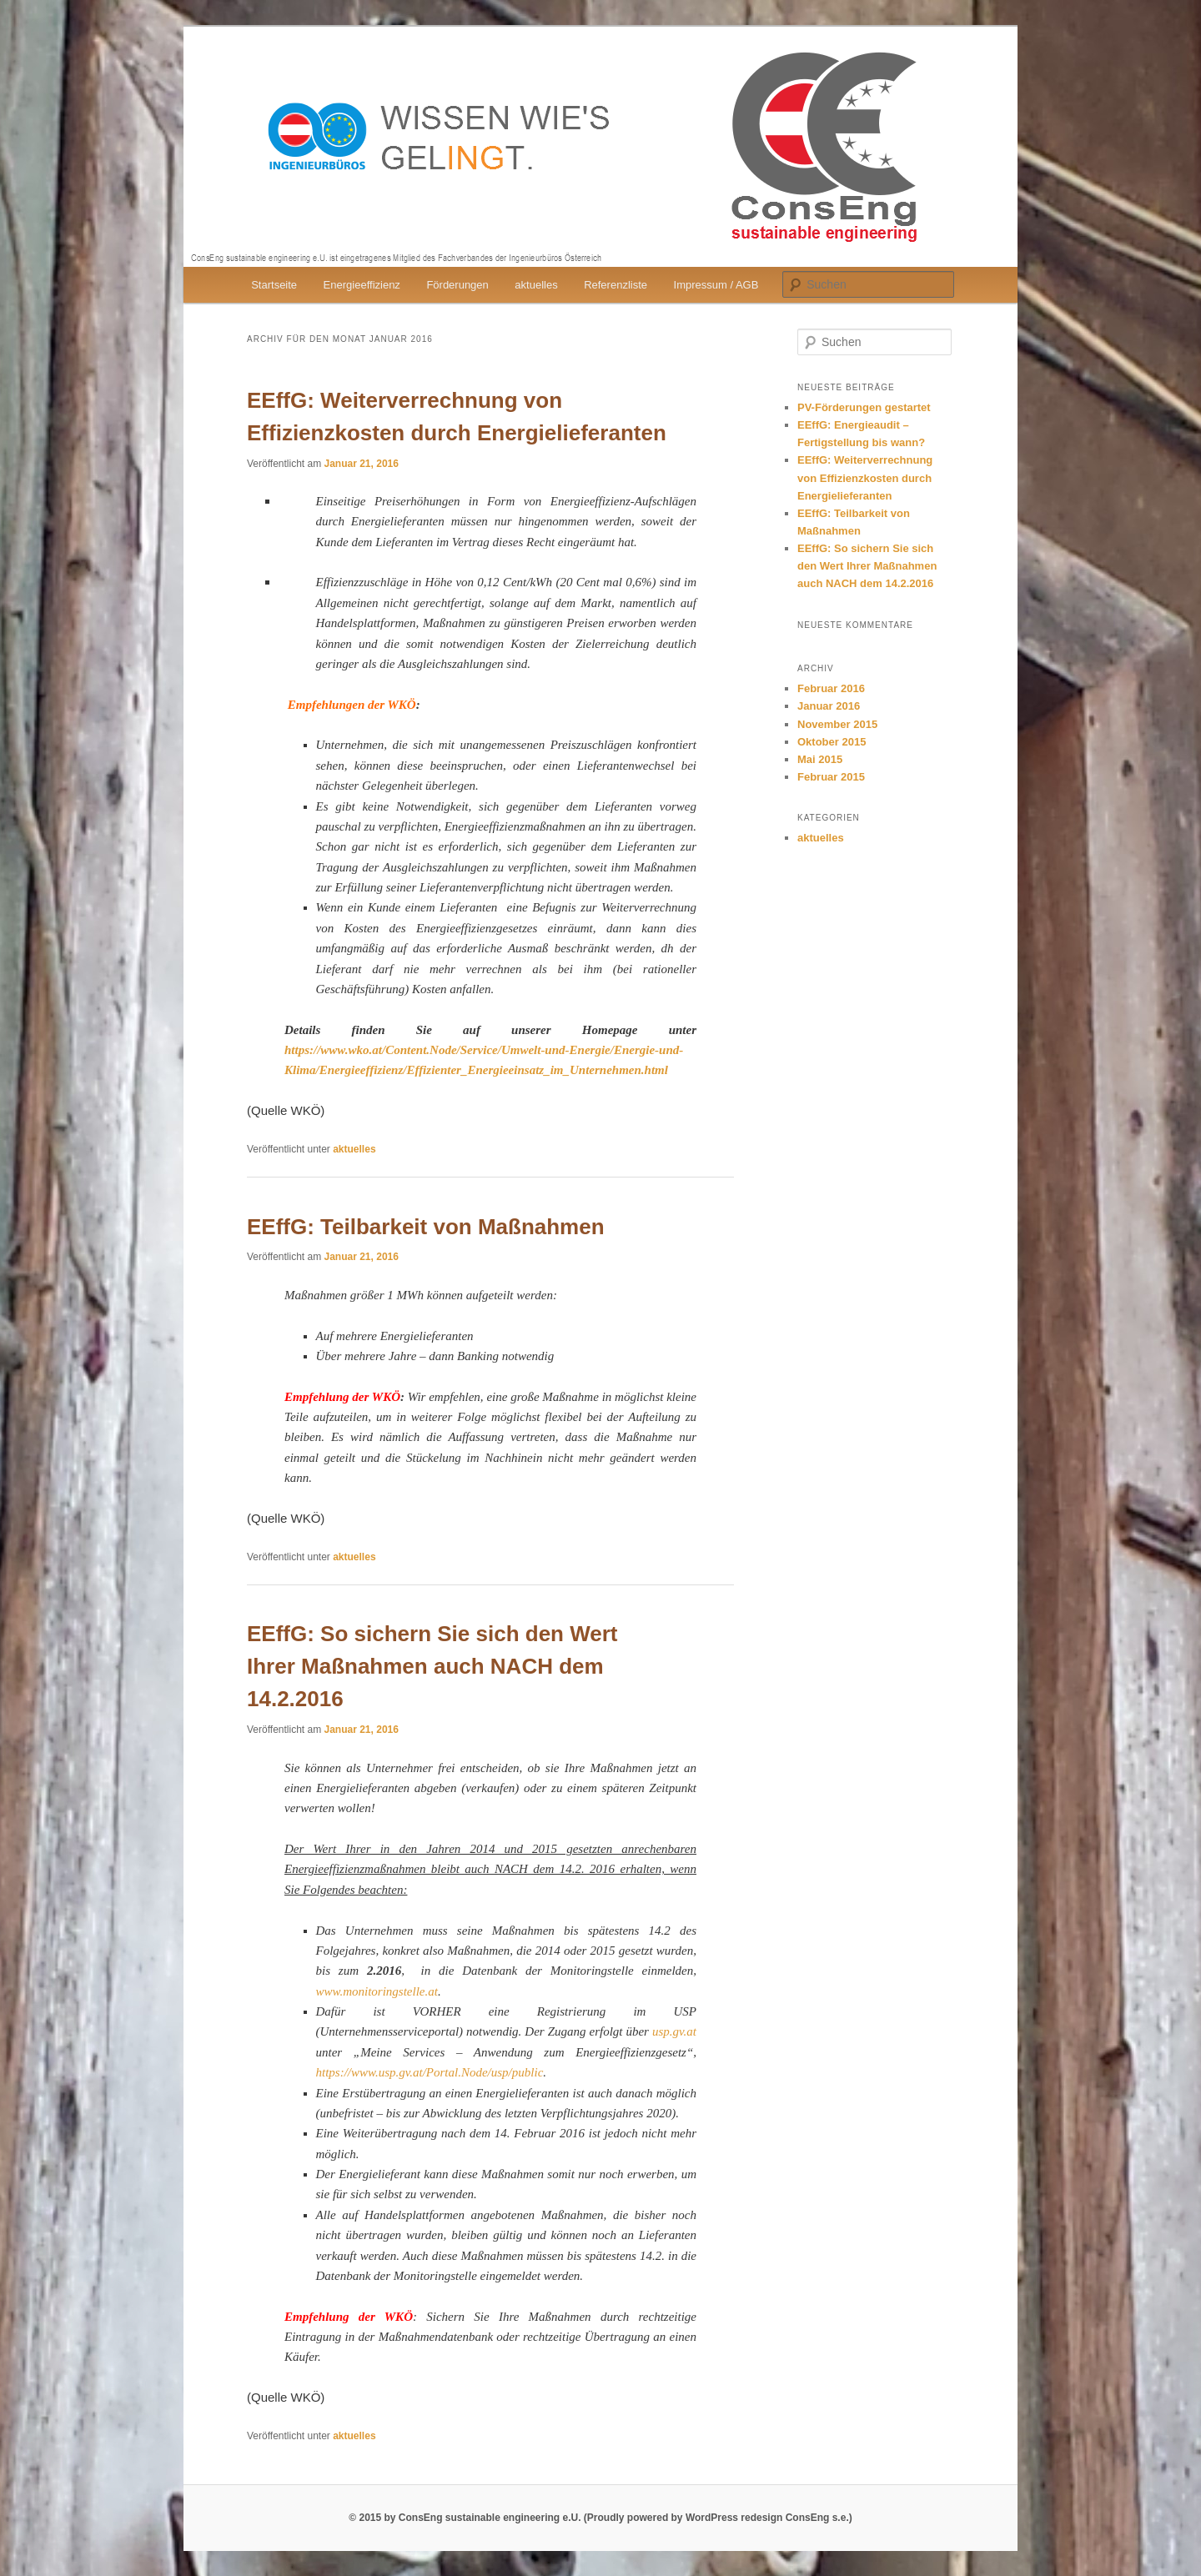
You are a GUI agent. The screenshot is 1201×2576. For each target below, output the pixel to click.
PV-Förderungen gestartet (864, 407)
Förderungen (457, 285)
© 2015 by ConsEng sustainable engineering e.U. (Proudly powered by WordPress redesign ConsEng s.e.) (600, 2517)
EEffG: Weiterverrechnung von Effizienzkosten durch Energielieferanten (864, 477)
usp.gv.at (674, 2031)
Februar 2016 (831, 688)
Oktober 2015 (831, 742)
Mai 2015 (819, 759)
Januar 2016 (828, 706)
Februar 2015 (831, 777)
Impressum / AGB (716, 285)
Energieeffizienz (362, 285)
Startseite (274, 285)
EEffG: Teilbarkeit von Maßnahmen (426, 1226)
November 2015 (837, 724)
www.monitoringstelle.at (377, 1991)
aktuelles (536, 285)
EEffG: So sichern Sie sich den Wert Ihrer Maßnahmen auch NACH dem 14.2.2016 (432, 1666)
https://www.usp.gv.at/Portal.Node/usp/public (430, 2072)
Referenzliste (615, 285)
